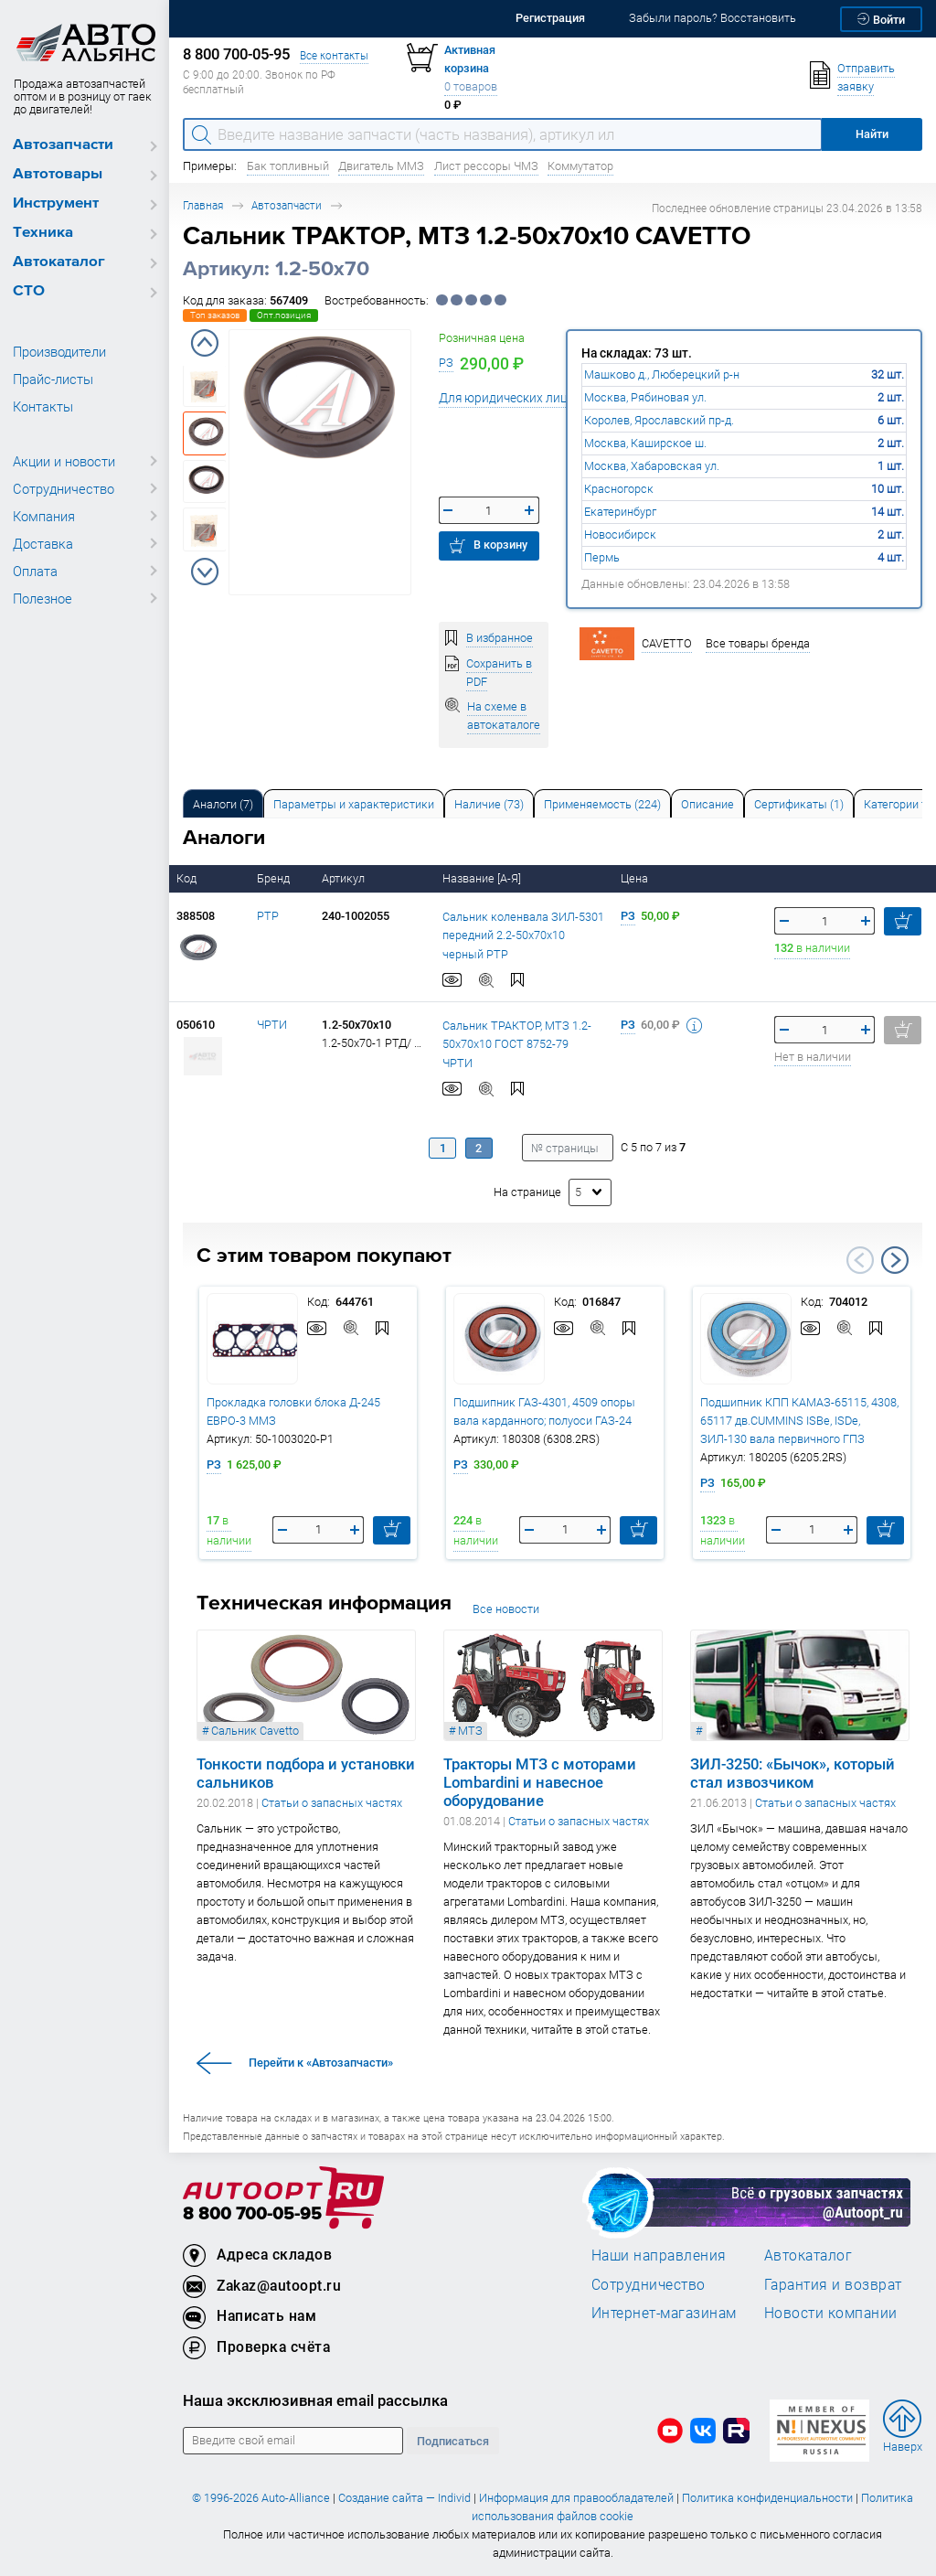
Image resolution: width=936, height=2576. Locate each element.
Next (204, 571)
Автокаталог (59, 262)
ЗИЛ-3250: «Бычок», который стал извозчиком (792, 1773)
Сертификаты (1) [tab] (799, 804)
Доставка (43, 543)
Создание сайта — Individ (404, 2498)
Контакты (43, 406)
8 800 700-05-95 (252, 2214)
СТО (29, 291)
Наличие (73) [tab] (489, 804)
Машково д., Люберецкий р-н (661, 374)
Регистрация (550, 18)
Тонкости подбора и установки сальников (306, 1773)
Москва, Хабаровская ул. (651, 466)
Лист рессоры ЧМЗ (486, 166)
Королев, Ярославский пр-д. (659, 420)
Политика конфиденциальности (767, 2498)
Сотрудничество (63, 488)
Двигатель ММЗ (381, 166)
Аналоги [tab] (223, 804)
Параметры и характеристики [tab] (353, 804)
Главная (203, 205)
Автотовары (57, 174)
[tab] (223, 803)
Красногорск (619, 489)
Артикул (344, 878)
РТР (268, 916)
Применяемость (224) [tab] (602, 804)
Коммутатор (580, 166)
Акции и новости (64, 461)
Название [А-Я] (483, 878)
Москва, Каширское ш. (645, 443)
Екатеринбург (620, 511)
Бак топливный (288, 166)
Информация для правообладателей (576, 2498)
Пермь (602, 557)
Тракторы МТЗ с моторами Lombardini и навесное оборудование (539, 1782)
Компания (44, 516)
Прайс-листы (53, 378)
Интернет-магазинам (664, 2313)
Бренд (274, 878)
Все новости (506, 1609)
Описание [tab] (707, 804)
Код (187, 878)
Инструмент (56, 203)
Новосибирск (620, 534)
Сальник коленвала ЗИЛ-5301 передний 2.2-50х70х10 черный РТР (523, 935)
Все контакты (334, 55)
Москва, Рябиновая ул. (645, 397)
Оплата (35, 570)
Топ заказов (214, 315)
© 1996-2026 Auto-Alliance (261, 2498)
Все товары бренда (758, 643)
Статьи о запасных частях (331, 1803)
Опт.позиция (284, 315)
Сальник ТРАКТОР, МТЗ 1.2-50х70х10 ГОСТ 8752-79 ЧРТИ (516, 1044)
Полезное (42, 598)
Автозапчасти (63, 145)
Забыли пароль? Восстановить (712, 18)
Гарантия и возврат (833, 2284)
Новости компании (831, 2313)
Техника (43, 232)
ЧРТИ (272, 1024)
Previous (204, 343)
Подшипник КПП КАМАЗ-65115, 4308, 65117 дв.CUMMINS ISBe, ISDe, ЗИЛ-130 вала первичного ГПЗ (799, 1421)
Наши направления (659, 2255)
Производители (59, 351)
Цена (636, 878)
